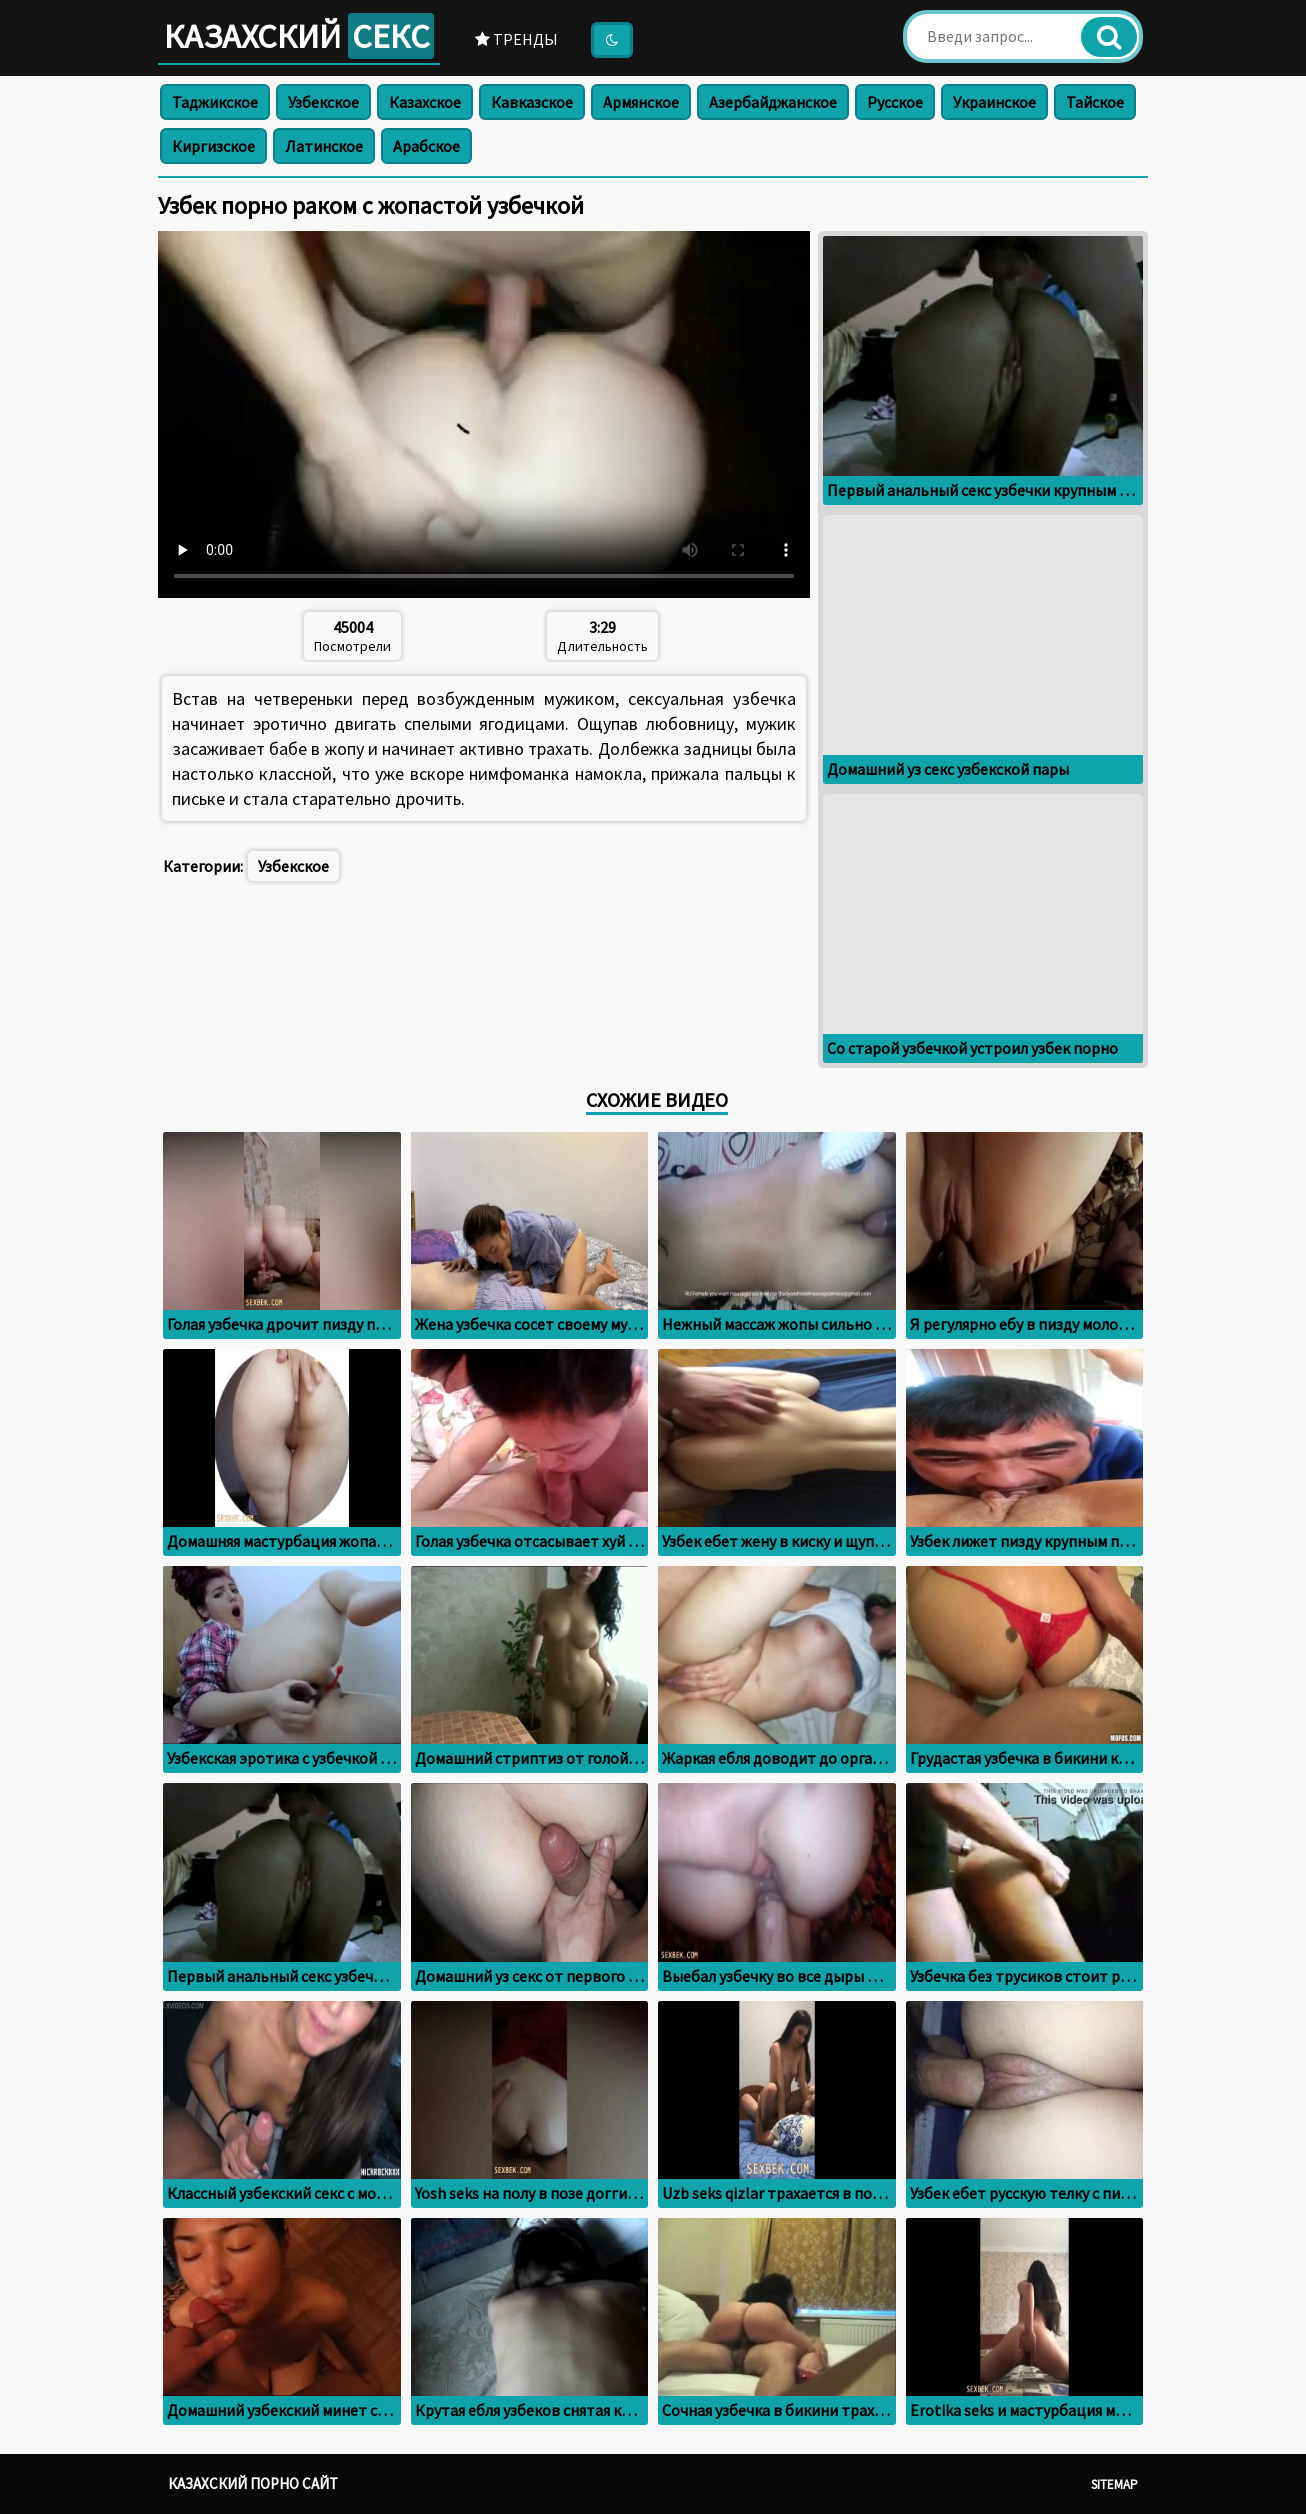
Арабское (426, 146)
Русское (895, 102)
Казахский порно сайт (253, 2483)
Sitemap (1114, 2484)
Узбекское (323, 102)
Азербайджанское (773, 102)
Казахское (425, 102)
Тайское (1095, 102)
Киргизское (213, 146)
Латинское (324, 146)
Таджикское (215, 102)
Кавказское (532, 102)
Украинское (994, 102)
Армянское (641, 102)
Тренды (516, 39)
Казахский (299, 36)
